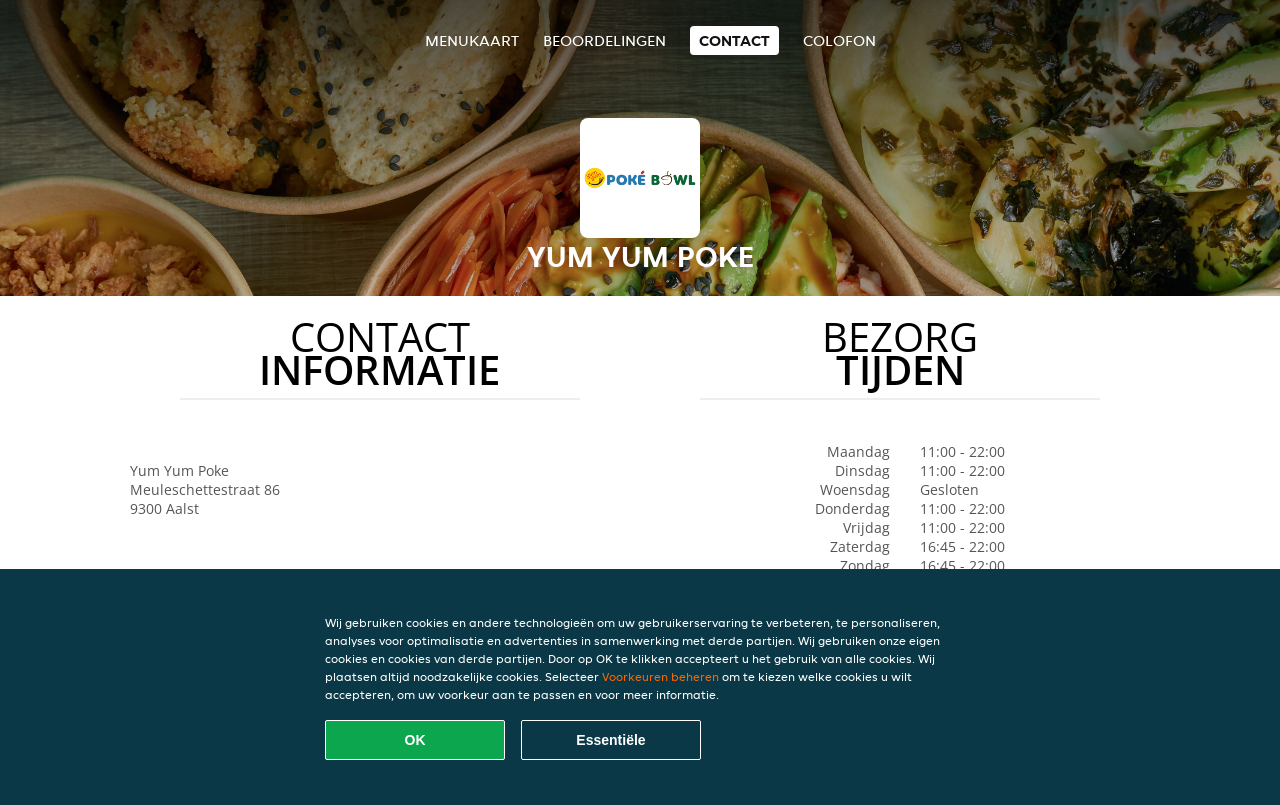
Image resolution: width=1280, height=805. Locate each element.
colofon (839, 40)
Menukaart (472, 40)
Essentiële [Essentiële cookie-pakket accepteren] (610, 740)
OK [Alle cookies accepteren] (415, 740)
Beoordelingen (604, 40)
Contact (734, 40)
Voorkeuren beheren (660, 676)
